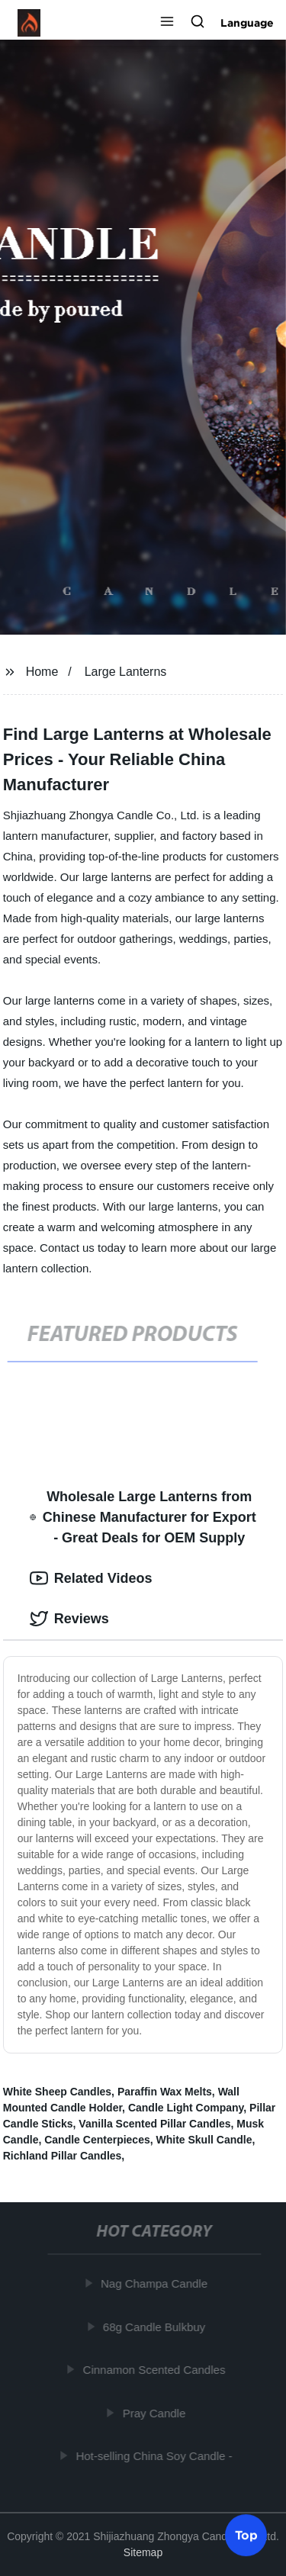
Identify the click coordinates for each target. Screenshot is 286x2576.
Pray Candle (155, 2412)
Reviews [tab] (69, 1619)
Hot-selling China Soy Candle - (155, 2455)
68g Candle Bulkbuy (155, 2326)
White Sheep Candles (57, 2092)
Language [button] (247, 23)
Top (246, 2535)
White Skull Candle (204, 2140)
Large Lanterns (126, 671)
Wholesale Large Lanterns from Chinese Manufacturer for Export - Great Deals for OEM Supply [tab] (143, 1517)
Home (42, 671)
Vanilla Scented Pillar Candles (154, 2124)
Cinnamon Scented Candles (155, 2369)
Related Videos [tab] (91, 1578)
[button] (167, 23)
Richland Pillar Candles (62, 2156)
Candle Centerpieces (97, 2140)
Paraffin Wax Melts (164, 2092)
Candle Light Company (185, 2108)
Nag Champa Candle (155, 2283)
